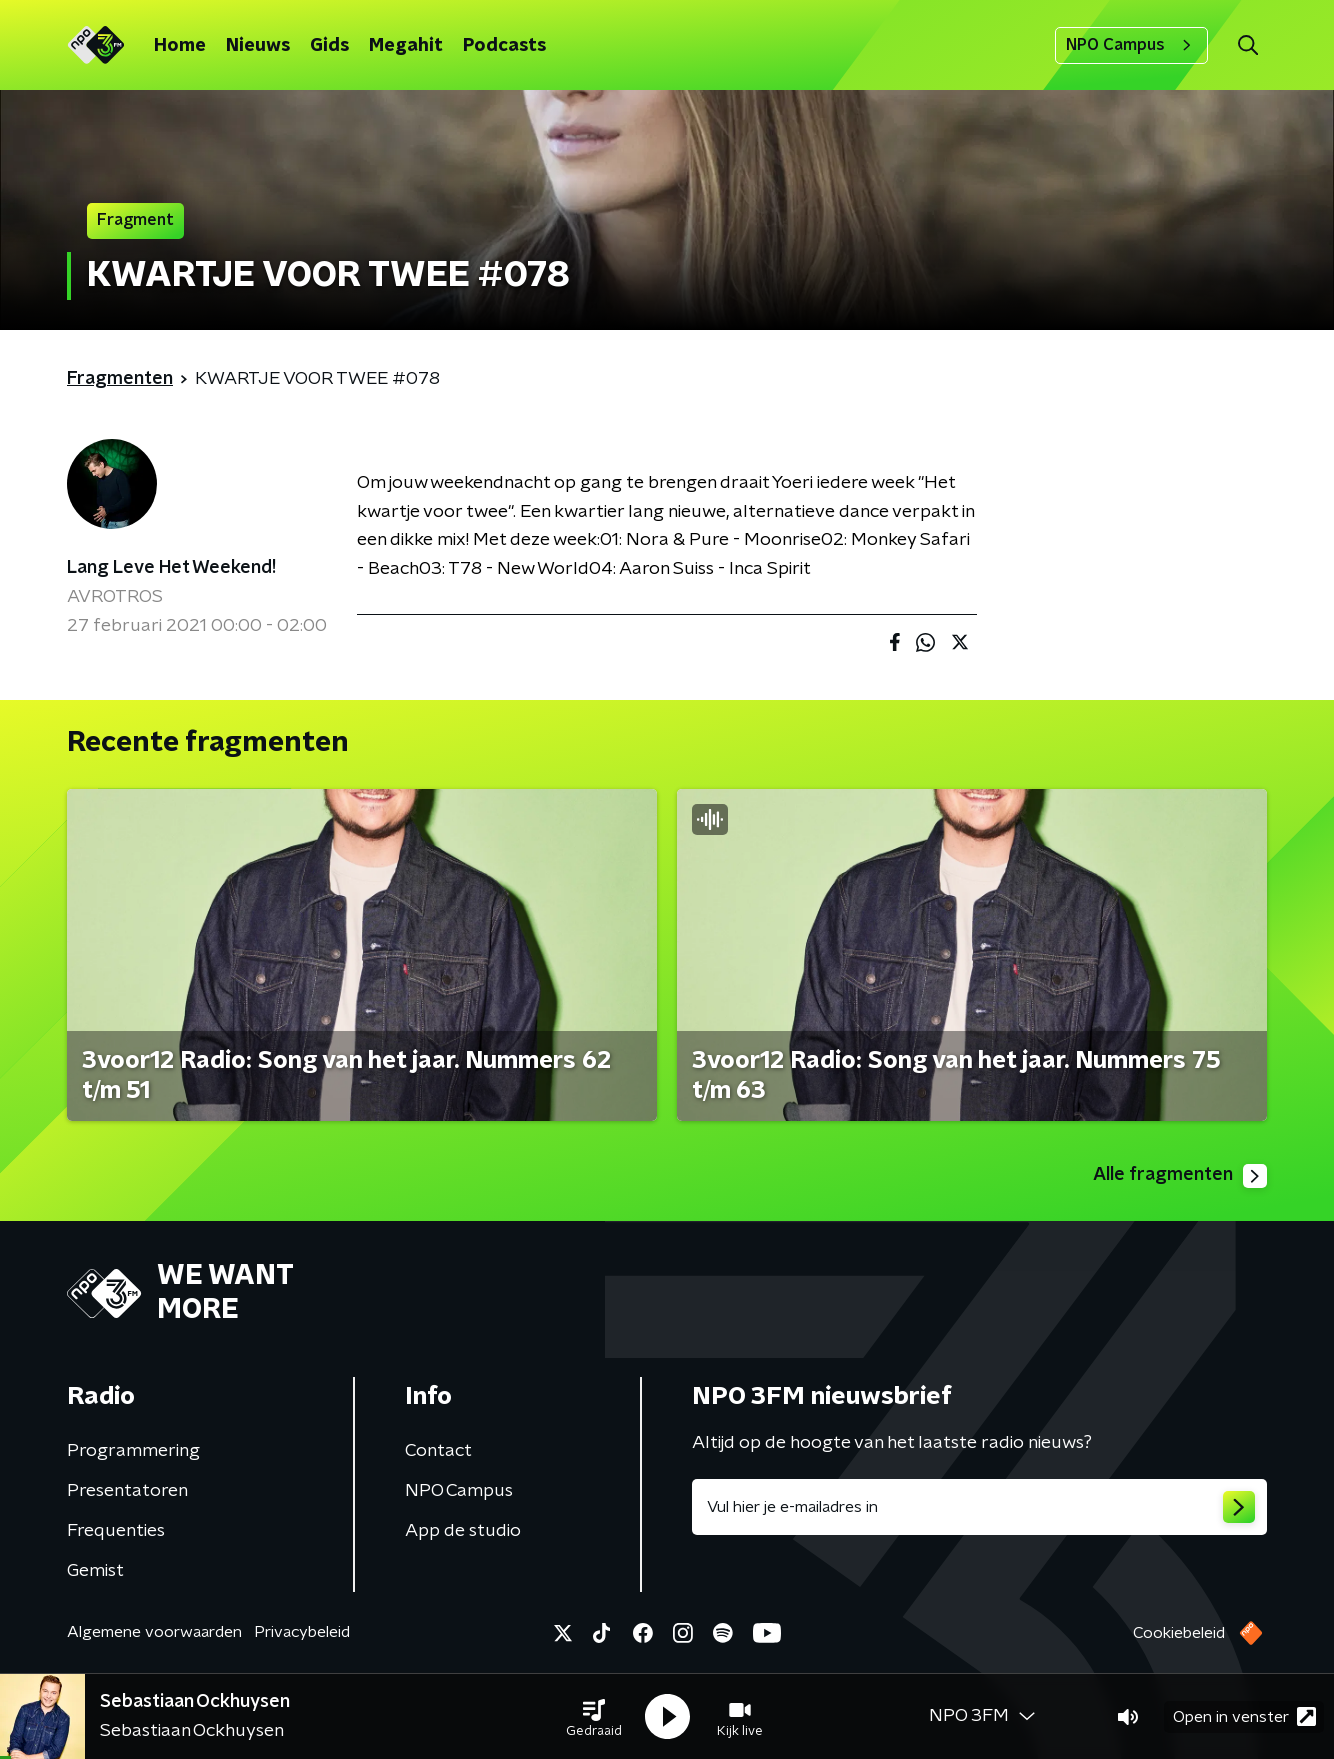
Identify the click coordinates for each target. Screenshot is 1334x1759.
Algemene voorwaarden (154, 1632)
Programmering (133, 1451)
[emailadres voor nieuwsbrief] (979, 1507)
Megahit (406, 46)
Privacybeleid (302, 1632)
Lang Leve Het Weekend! (171, 568)
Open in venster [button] (1244, 1716)
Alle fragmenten (1180, 1176)
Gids (329, 46)
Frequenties (116, 1531)
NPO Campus (1131, 45)
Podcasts (504, 46)
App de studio (463, 1531)
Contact (438, 1451)
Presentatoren (127, 1491)
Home (180, 46)
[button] (594, 1717)
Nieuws (258, 46)
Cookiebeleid (1179, 1633)
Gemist (95, 1571)
